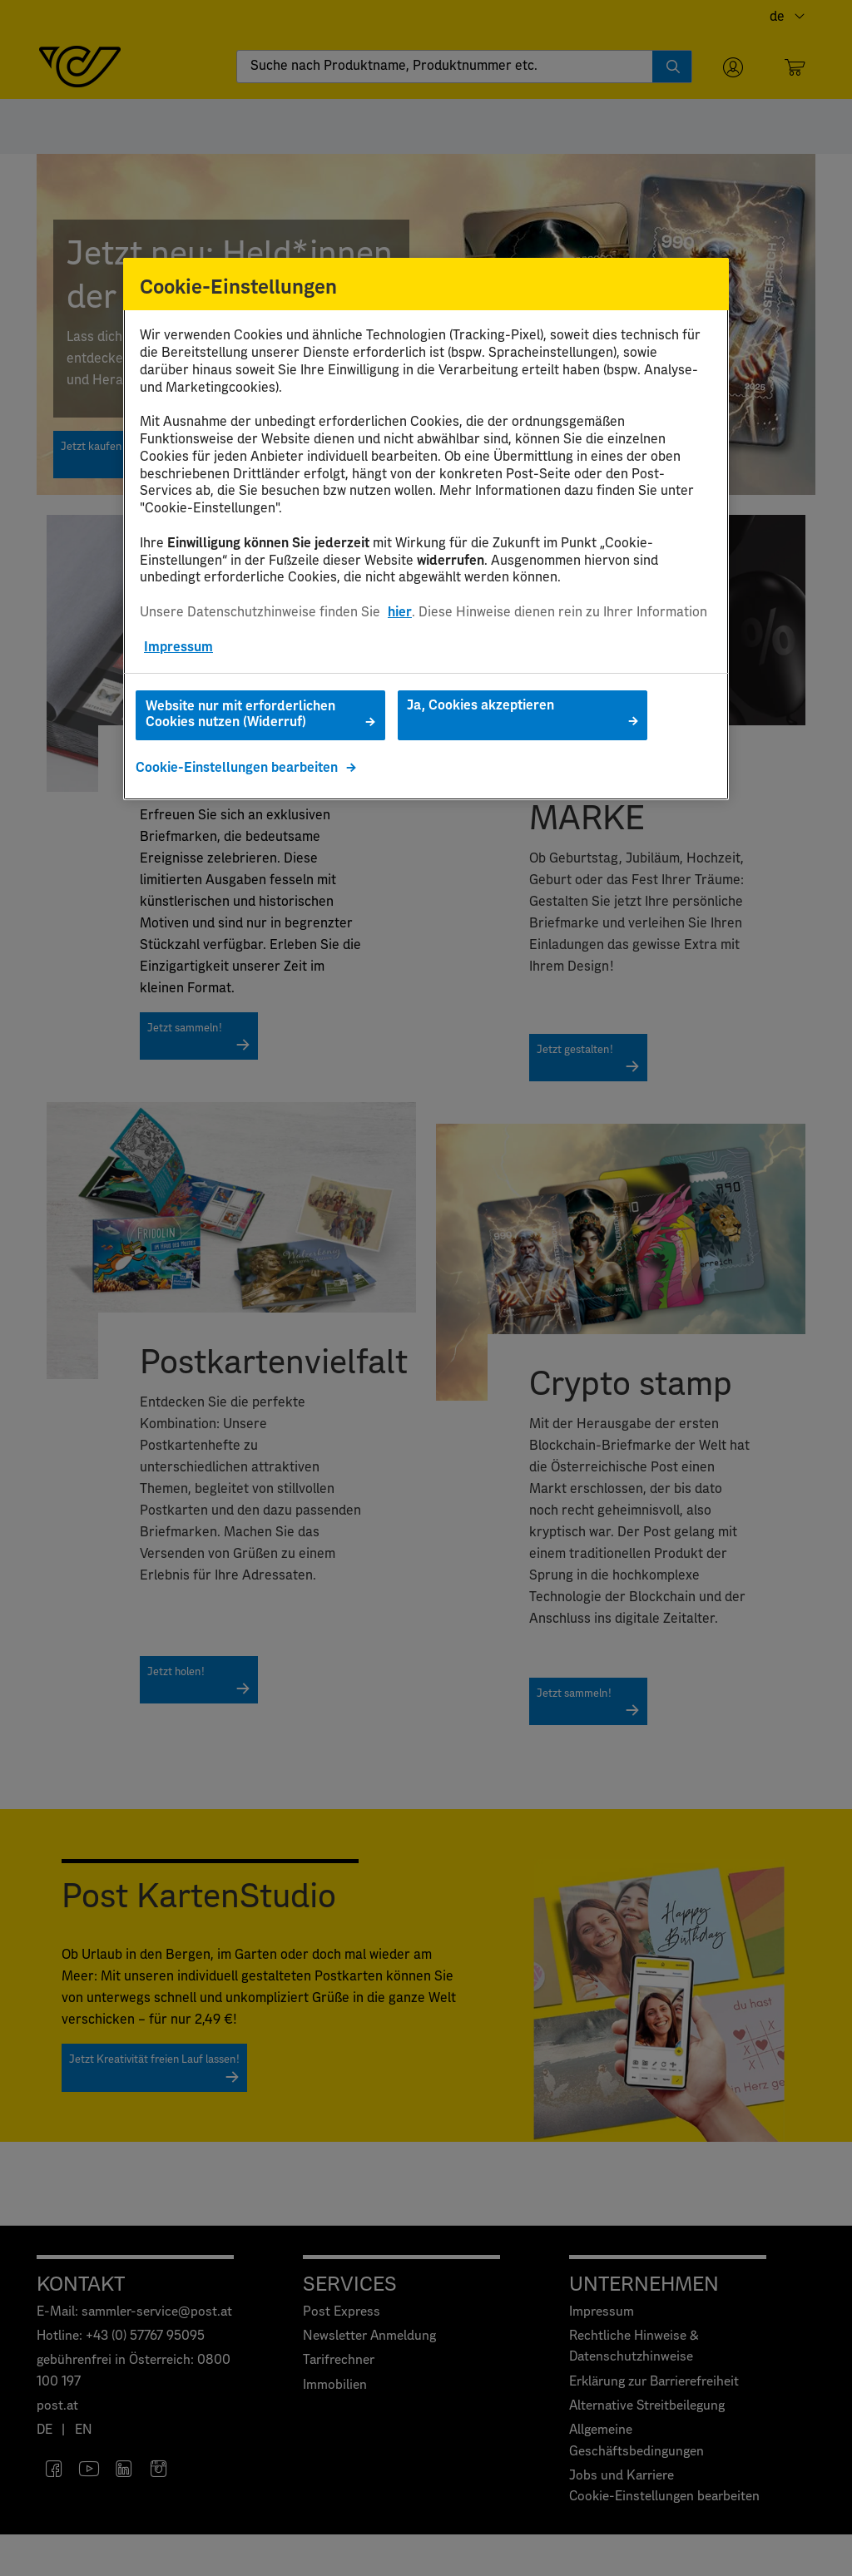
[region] (426, 529)
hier (400, 612)
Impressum (178, 647)
